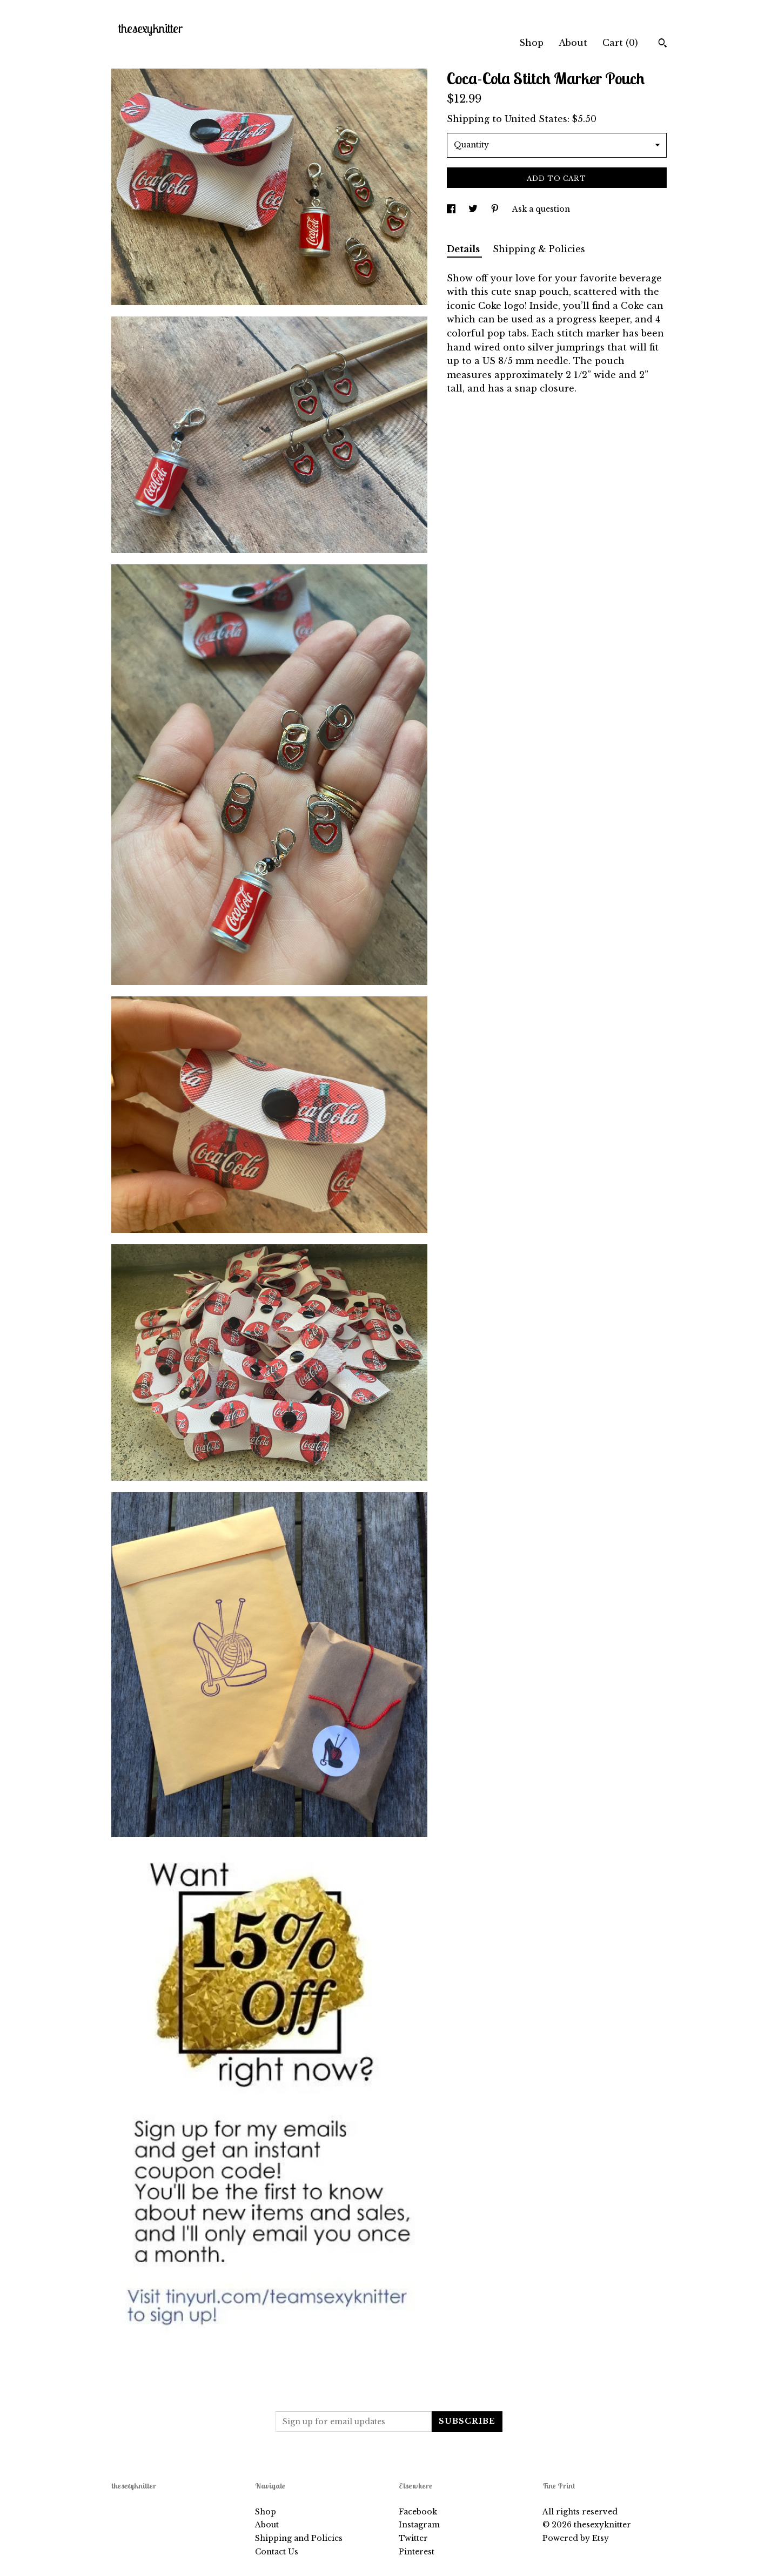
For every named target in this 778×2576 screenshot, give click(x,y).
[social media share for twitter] (474, 209)
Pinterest (416, 2552)
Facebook (418, 2512)
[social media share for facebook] (452, 209)
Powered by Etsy (575, 2538)
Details (464, 249)
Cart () (620, 42)
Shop (531, 42)
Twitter (413, 2538)
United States (536, 118)
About (573, 42)
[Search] (663, 44)
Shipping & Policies (539, 249)
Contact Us (276, 2552)
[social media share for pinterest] (496, 209)
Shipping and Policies (299, 2538)
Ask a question (541, 209)
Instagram (419, 2525)
